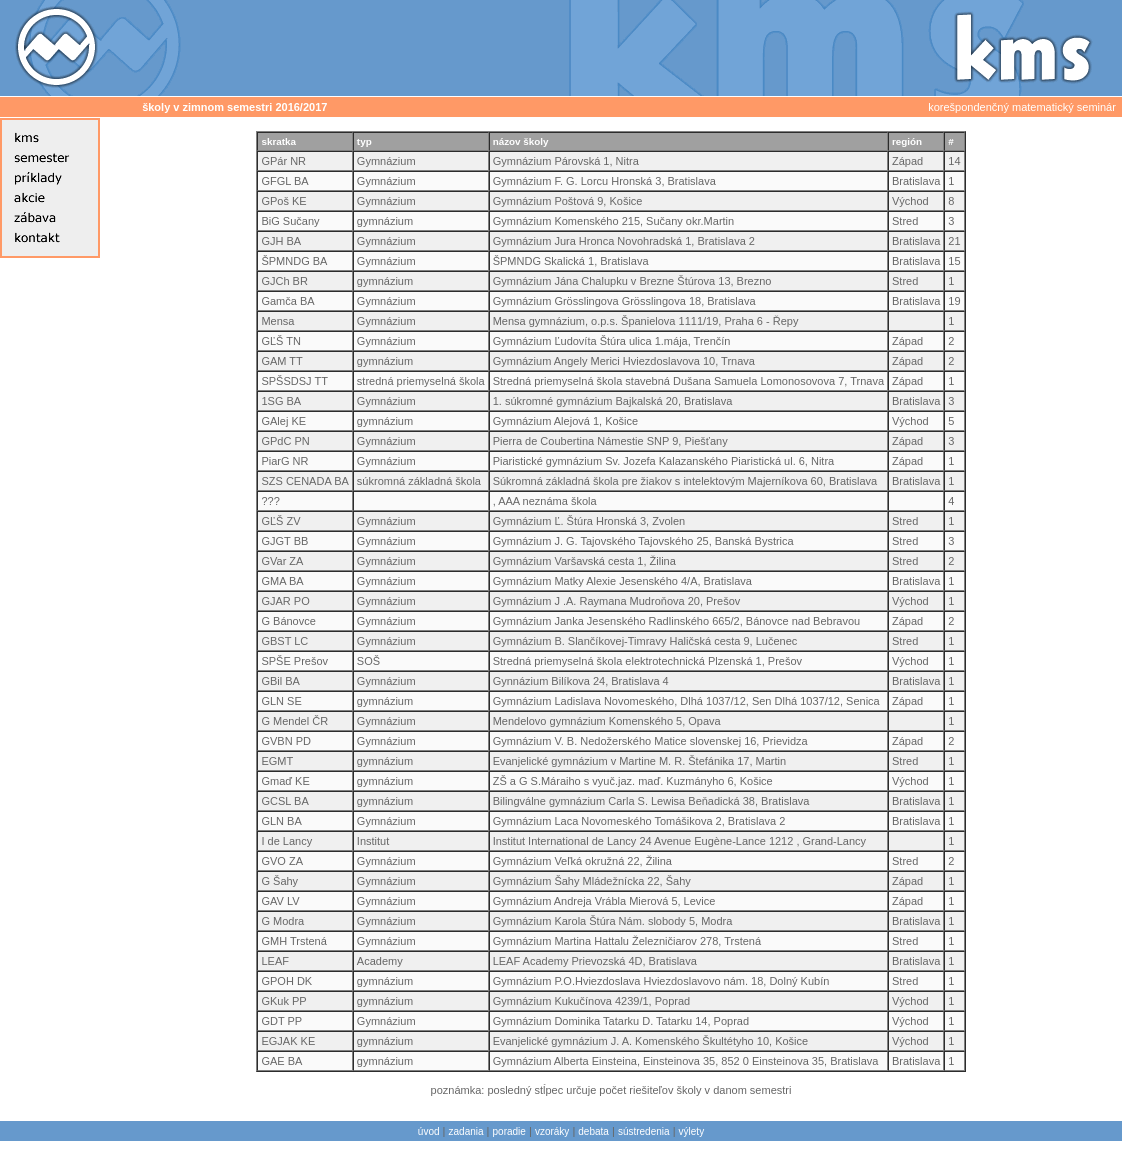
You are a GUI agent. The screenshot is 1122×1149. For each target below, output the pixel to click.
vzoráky (552, 1131)
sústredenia (644, 1131)
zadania (466, 1131)
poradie (509, 1131)
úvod (429, 1131)
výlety (692, 1131)
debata (593, 1131)
